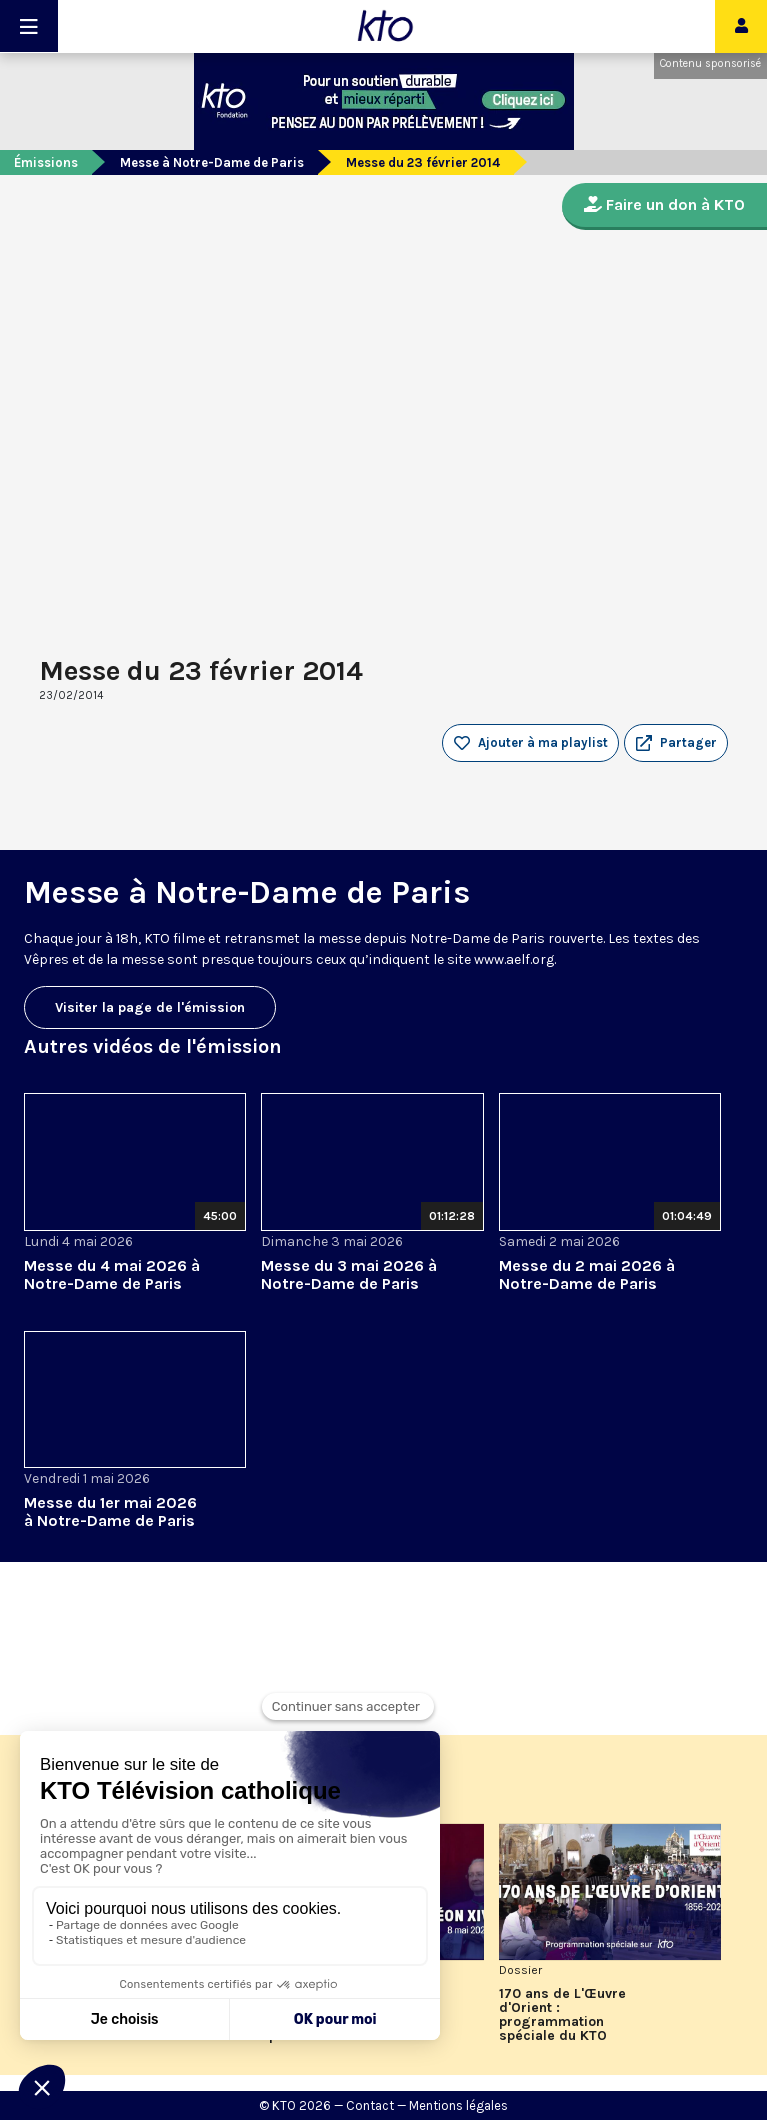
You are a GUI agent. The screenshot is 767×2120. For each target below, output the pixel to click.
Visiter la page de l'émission (150, 1007)
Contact (370, 2105)
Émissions (46, 162)
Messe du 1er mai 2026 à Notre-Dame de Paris (110, 1511)
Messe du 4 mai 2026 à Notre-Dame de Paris (112, 1274)
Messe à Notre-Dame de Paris (212, 162)
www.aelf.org (514, 959)
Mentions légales (458, 2105)
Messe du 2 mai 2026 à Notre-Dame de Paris (587, 1274)
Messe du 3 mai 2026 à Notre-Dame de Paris (349, 1274)
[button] (676, 743)
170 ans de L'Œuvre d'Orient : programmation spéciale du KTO (562, 2015)
